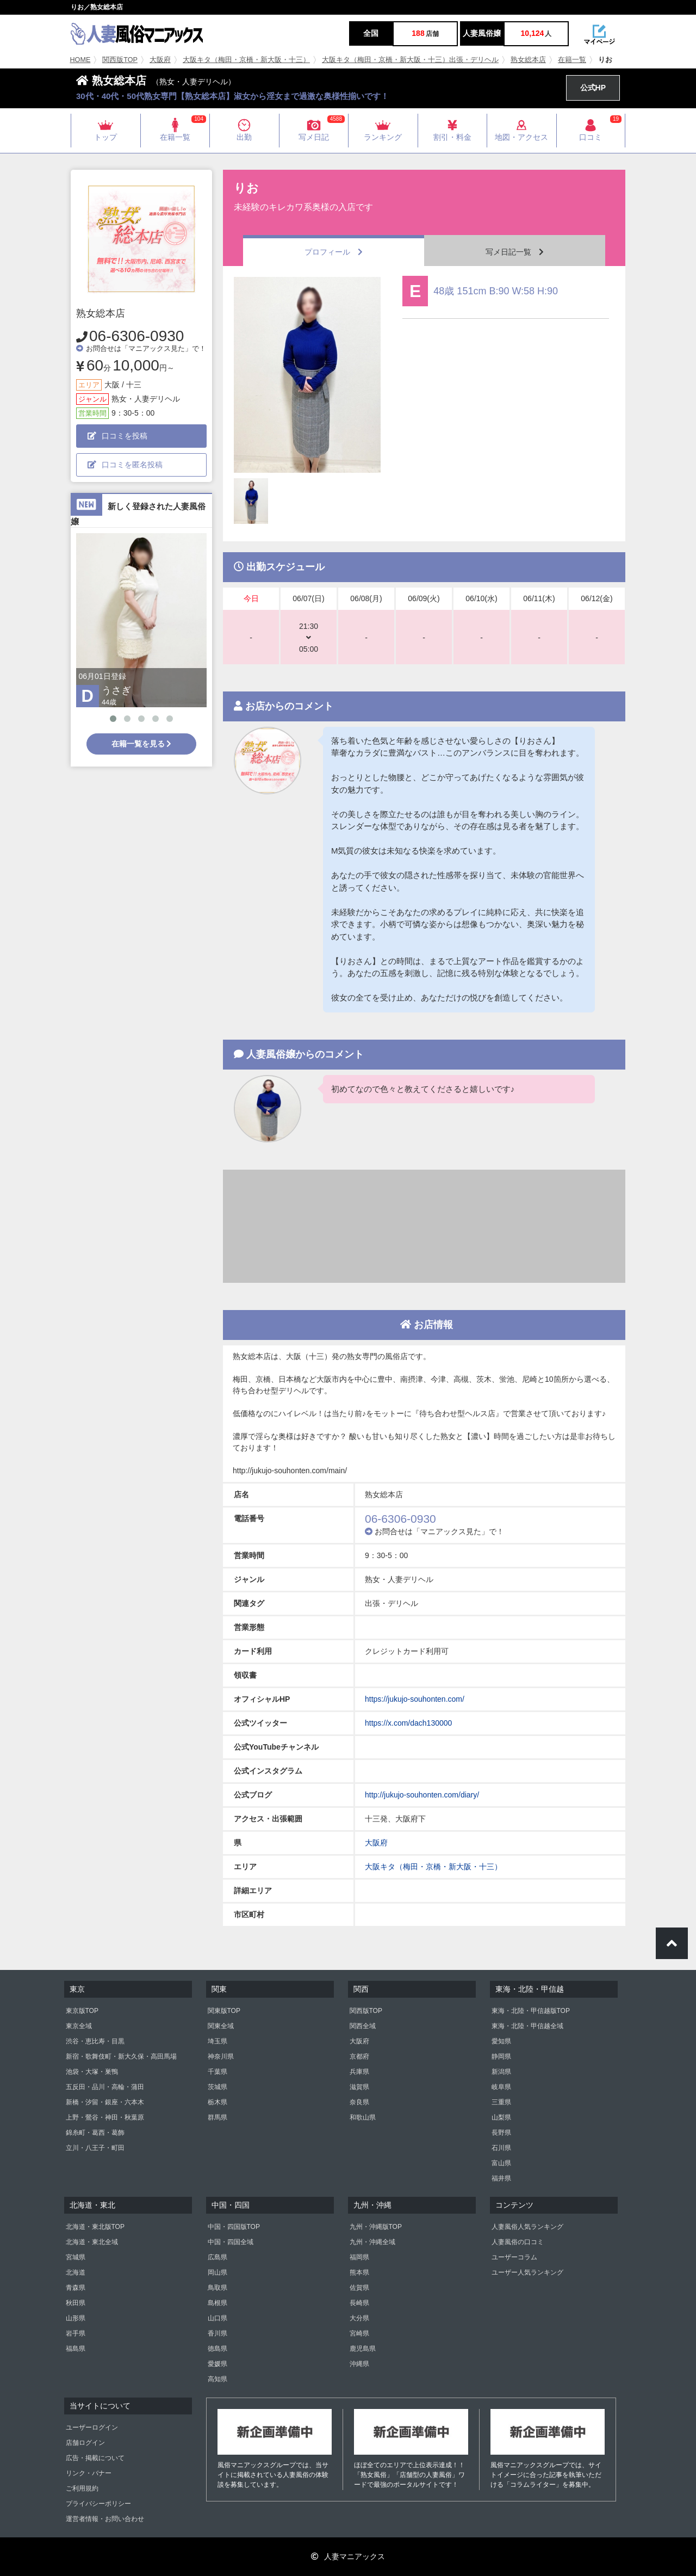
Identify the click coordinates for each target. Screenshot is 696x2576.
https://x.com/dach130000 (408, 1723)
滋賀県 (359, 2087)
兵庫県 (359, 2071)
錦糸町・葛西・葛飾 (95, 2132)
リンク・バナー (88, 2473)
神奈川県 (221, 2056)
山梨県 (501, 2117)
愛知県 (501, 2041)
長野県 (501, 2132)
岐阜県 (501, 2087)
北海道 (75, 2272)
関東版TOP (224, 2011)
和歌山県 (363, 2117)
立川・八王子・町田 (95, 2148)
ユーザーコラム (514, 2257)
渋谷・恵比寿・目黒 (95, 2041)
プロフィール (333, 252)
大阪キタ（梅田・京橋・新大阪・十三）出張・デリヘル (410, 60)
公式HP (593, 87)
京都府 (359, 2056)
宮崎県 (359, 2333)
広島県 (217, 2257)
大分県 (359, 2318)
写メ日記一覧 (515, 252)
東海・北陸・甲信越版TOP (531, 2011)
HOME (80, 60)
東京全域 (79, 2026)
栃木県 (217, 2102)
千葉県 (217, 2071)
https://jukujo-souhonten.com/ (414, 1699)
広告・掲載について (95, 2458)
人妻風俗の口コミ (518, 2242)
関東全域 (221, 2026)
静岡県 (501, 2056)
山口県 (217, 2318)
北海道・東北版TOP (95, 2227)
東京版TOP (82, 2011)
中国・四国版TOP (234, 2227)
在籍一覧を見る (141, 743)
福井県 (501, 2178)
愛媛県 (217, 2364)
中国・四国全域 (230, 2242)
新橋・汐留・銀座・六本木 (105, 2102)
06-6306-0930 (136, 336)
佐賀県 (359, 2287)
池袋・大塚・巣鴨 (92, 2071)
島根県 (217, 2303)
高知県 (217, 2379)
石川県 (501, 2148)
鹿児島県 (363, 2348)
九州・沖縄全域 (372, 2242)
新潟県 (501, 2071)
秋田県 (75, 2303)
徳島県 (217, 2348)
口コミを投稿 (117, 435)
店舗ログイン (85, 2443)
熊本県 (359, 2272)
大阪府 (160, 60)
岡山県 (217, 2272)
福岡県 (359, 2257)
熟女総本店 (528, 60)
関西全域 (363, 2026)
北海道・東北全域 (92, 2242)
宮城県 (75, 2257)
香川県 (217, 2333)
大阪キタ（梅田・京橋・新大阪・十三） (246, 60)
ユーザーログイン (92, 2427)
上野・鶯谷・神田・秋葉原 (105, 2117)
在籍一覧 (572, 60)
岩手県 (75, 2333)
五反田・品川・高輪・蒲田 (105, 2087)
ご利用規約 (82, 2488)
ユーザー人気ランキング (527, 2272)
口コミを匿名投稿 (125, 464)
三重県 (501, 2102)
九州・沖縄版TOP (376, 2227)
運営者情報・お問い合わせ (105, 2519)
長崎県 (359, 2303)
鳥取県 (217, 2287)
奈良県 (359, 2102)
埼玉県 (217, 2041)
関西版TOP (120, 60)
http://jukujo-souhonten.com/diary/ (422, 1794)
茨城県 (217, 2087)
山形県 (75, 2318)
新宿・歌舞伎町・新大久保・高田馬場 (121, 2056)
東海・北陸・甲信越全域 (527, 2026)
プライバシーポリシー (98, 2503)
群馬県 (217, 2117)
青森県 (75, 2287)
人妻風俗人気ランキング (527, 2227)
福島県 (75, 2348)
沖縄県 (359, 2364)
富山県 (501, 2163)
